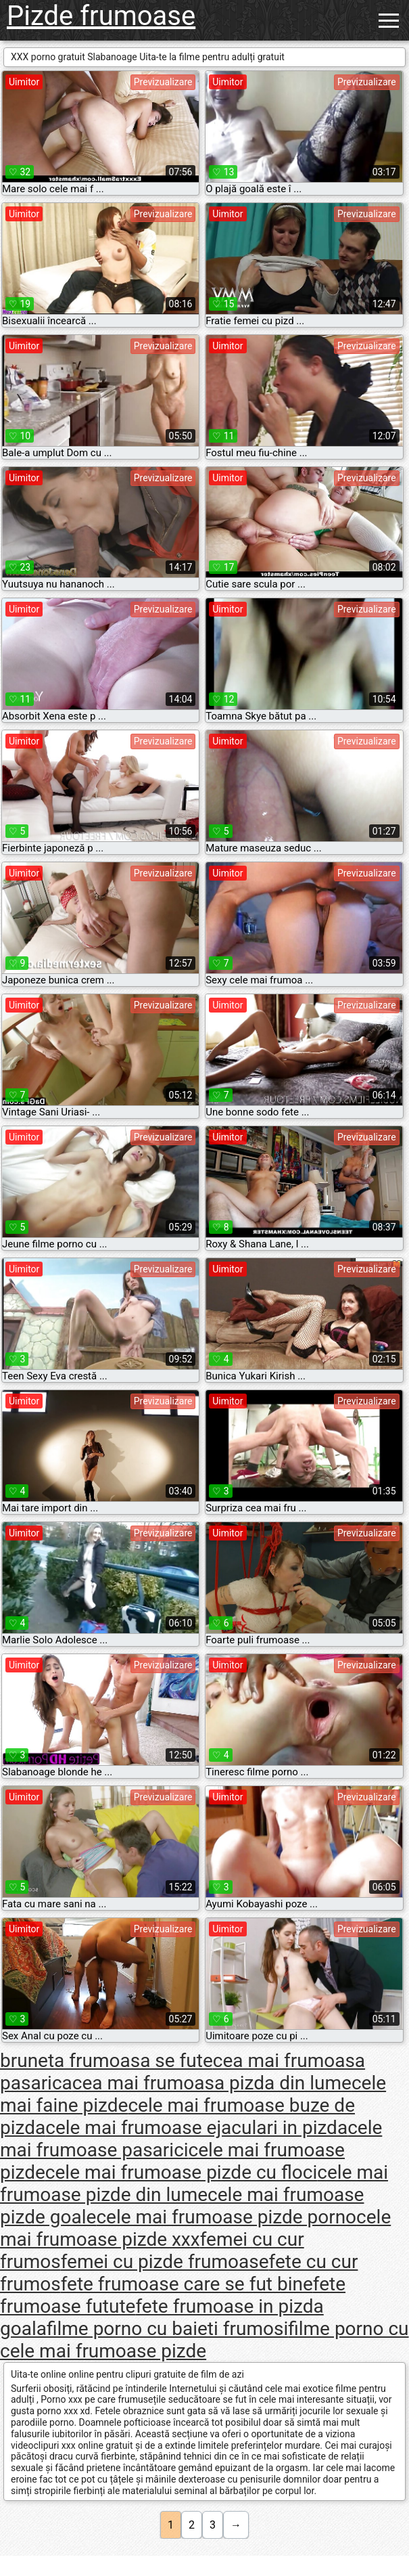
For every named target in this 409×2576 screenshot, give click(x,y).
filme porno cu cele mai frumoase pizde (204, 2339)
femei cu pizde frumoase (165, 2261)
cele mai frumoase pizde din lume (194, 2183)
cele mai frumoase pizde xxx (195, 2228)
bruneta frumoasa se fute (106, 2060)
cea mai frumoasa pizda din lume (212, 2083)
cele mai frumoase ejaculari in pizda (196, 2127)
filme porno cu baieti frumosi (167, 2328)
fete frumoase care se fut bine (187, 2284)
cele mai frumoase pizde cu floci (181, 2172)
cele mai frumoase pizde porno (226, 2217)
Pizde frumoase (101, 16)
